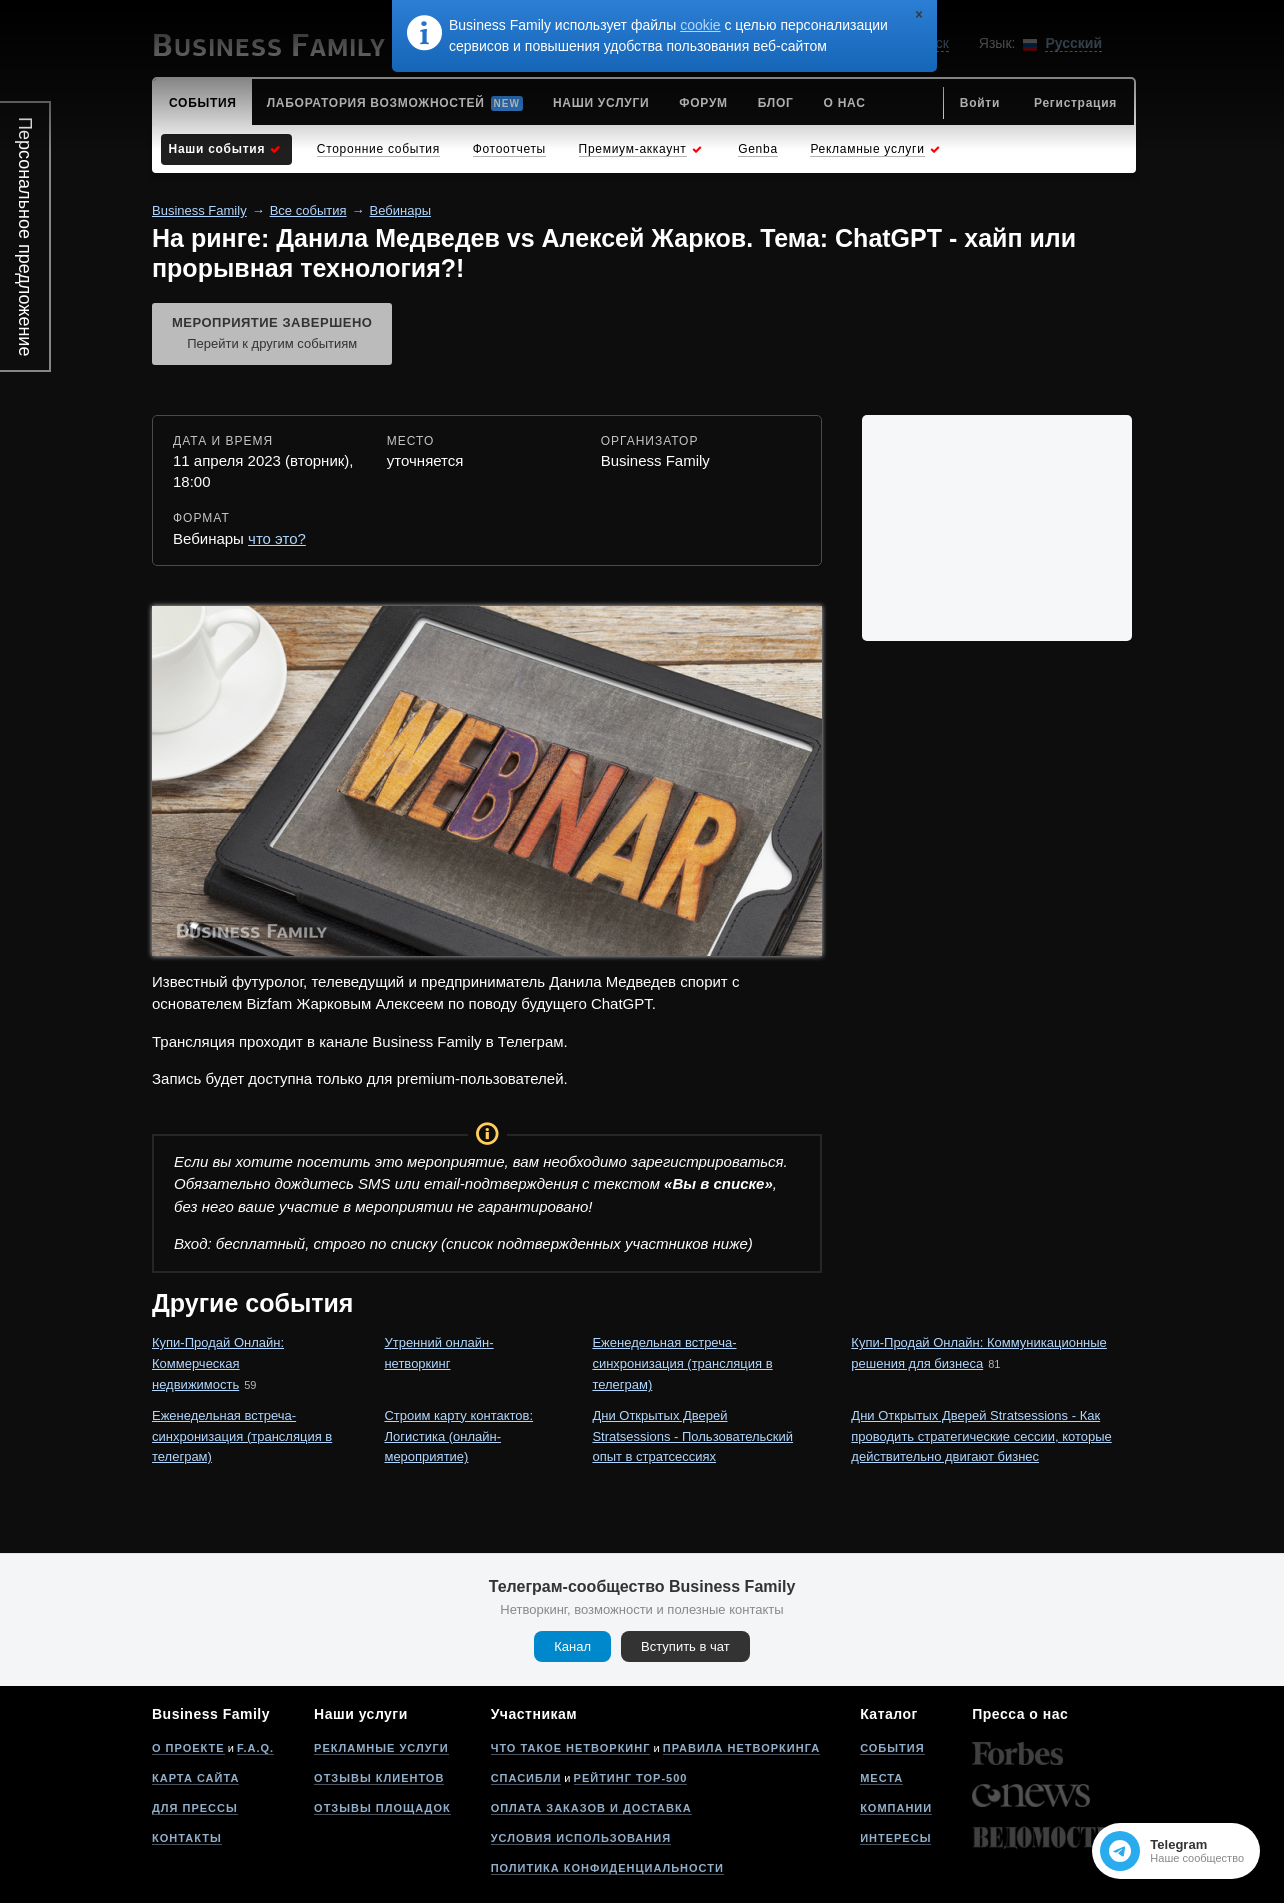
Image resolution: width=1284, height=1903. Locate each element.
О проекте (188, 1748)
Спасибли (526, 1778)
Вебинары (400, 210)
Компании (896, 1808)
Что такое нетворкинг (571, 1748)
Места (881, 1778)
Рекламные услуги (381, 1748)
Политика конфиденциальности (607, 1868)
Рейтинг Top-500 (631, 1778)
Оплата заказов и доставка (591, 1808)
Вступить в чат (685, 1646)
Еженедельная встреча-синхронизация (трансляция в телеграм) (682, 1363)
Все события (308, 210)
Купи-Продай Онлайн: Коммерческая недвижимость (218, 1363)
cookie (700, 25)
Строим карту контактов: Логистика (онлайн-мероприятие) (458, 1436)
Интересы (895, 1838)
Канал (572, 1646)
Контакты (187, 1838)
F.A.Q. (255, 1748)
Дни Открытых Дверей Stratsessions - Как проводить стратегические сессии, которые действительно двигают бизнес (981, 1436)
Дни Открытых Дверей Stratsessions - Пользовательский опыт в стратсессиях (692, 1436)
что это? (277, 538)
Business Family (199, 210)
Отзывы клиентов (379, 1778)
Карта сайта (195, 1778)
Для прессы (195, 1808)
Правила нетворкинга (741, 1748)
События (892, 1748)
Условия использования (581, 1838)
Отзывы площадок (382, 1808)
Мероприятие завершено (272, 335)
